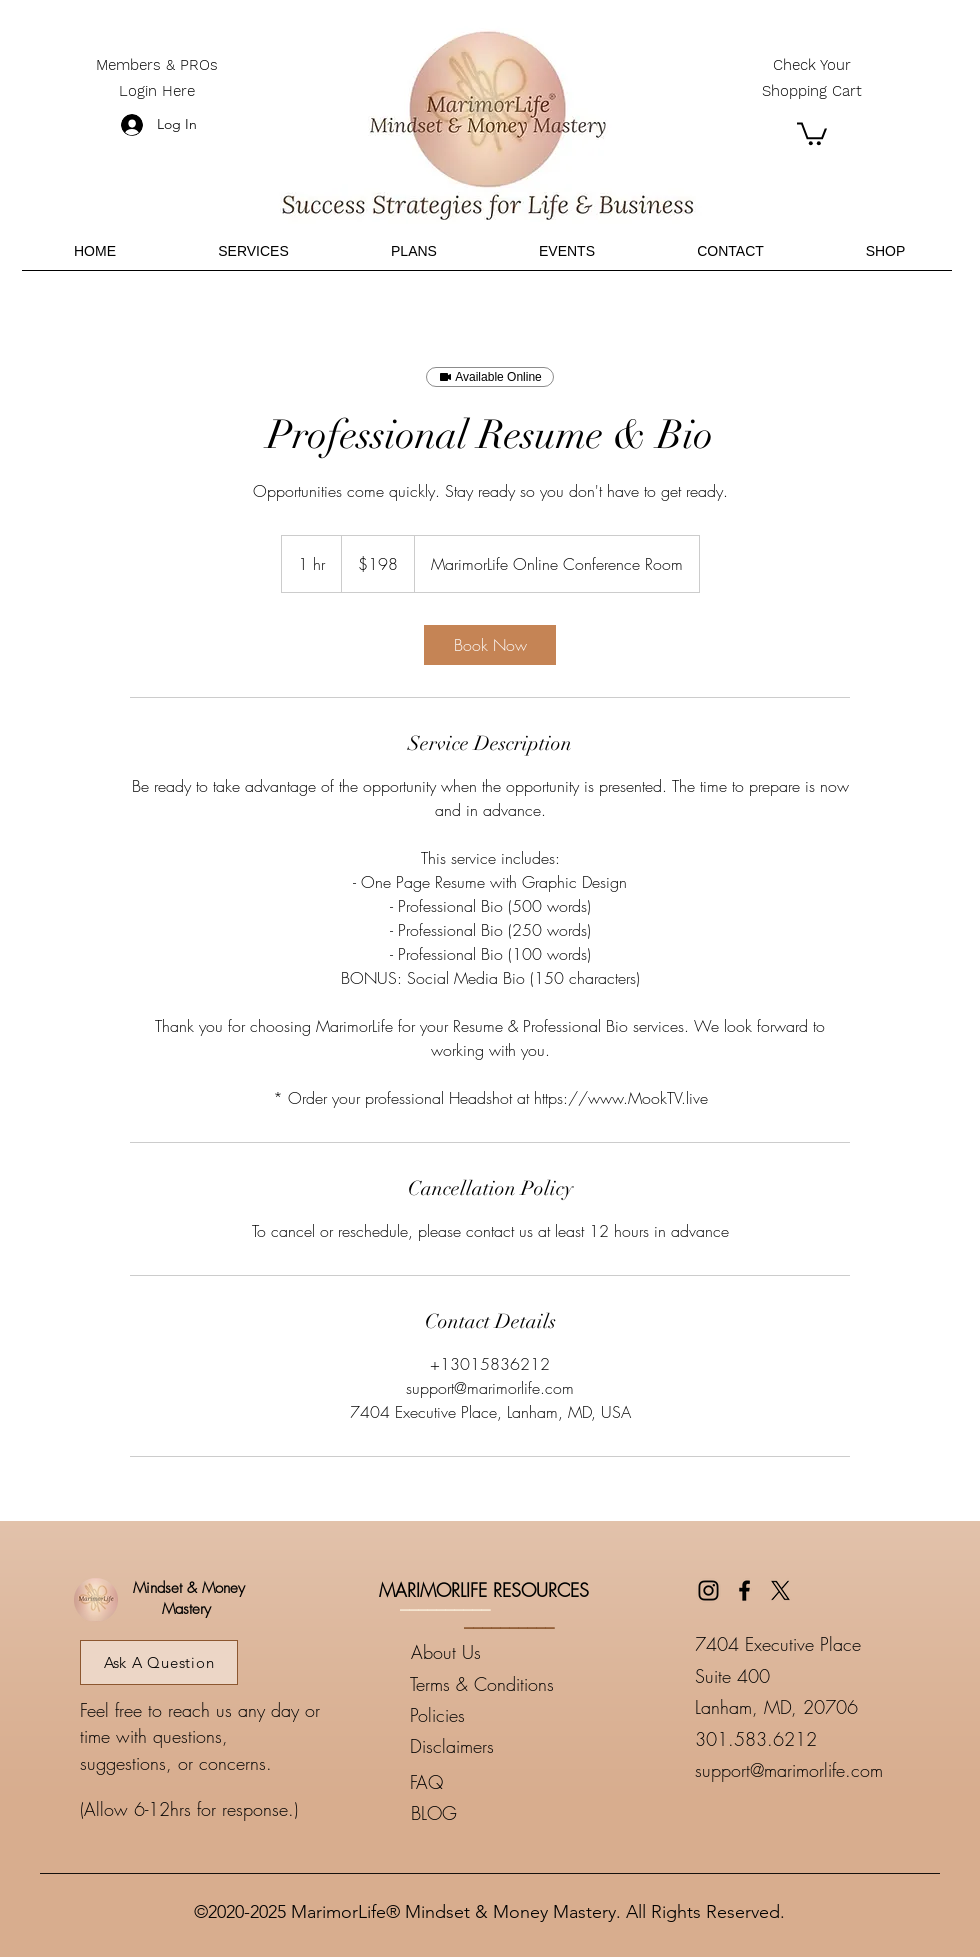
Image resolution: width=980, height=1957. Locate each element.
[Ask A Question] (159, 1662)
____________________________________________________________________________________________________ (490, 1865)
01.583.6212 (761, 1739)
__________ (445, 1602)
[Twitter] (780, 1590)
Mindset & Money (186, 1588)
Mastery (186, 1609)
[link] (490, 645)
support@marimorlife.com (789, 1770)
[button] (812, 132)
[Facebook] (744, 1590)
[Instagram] (708, 1590)
